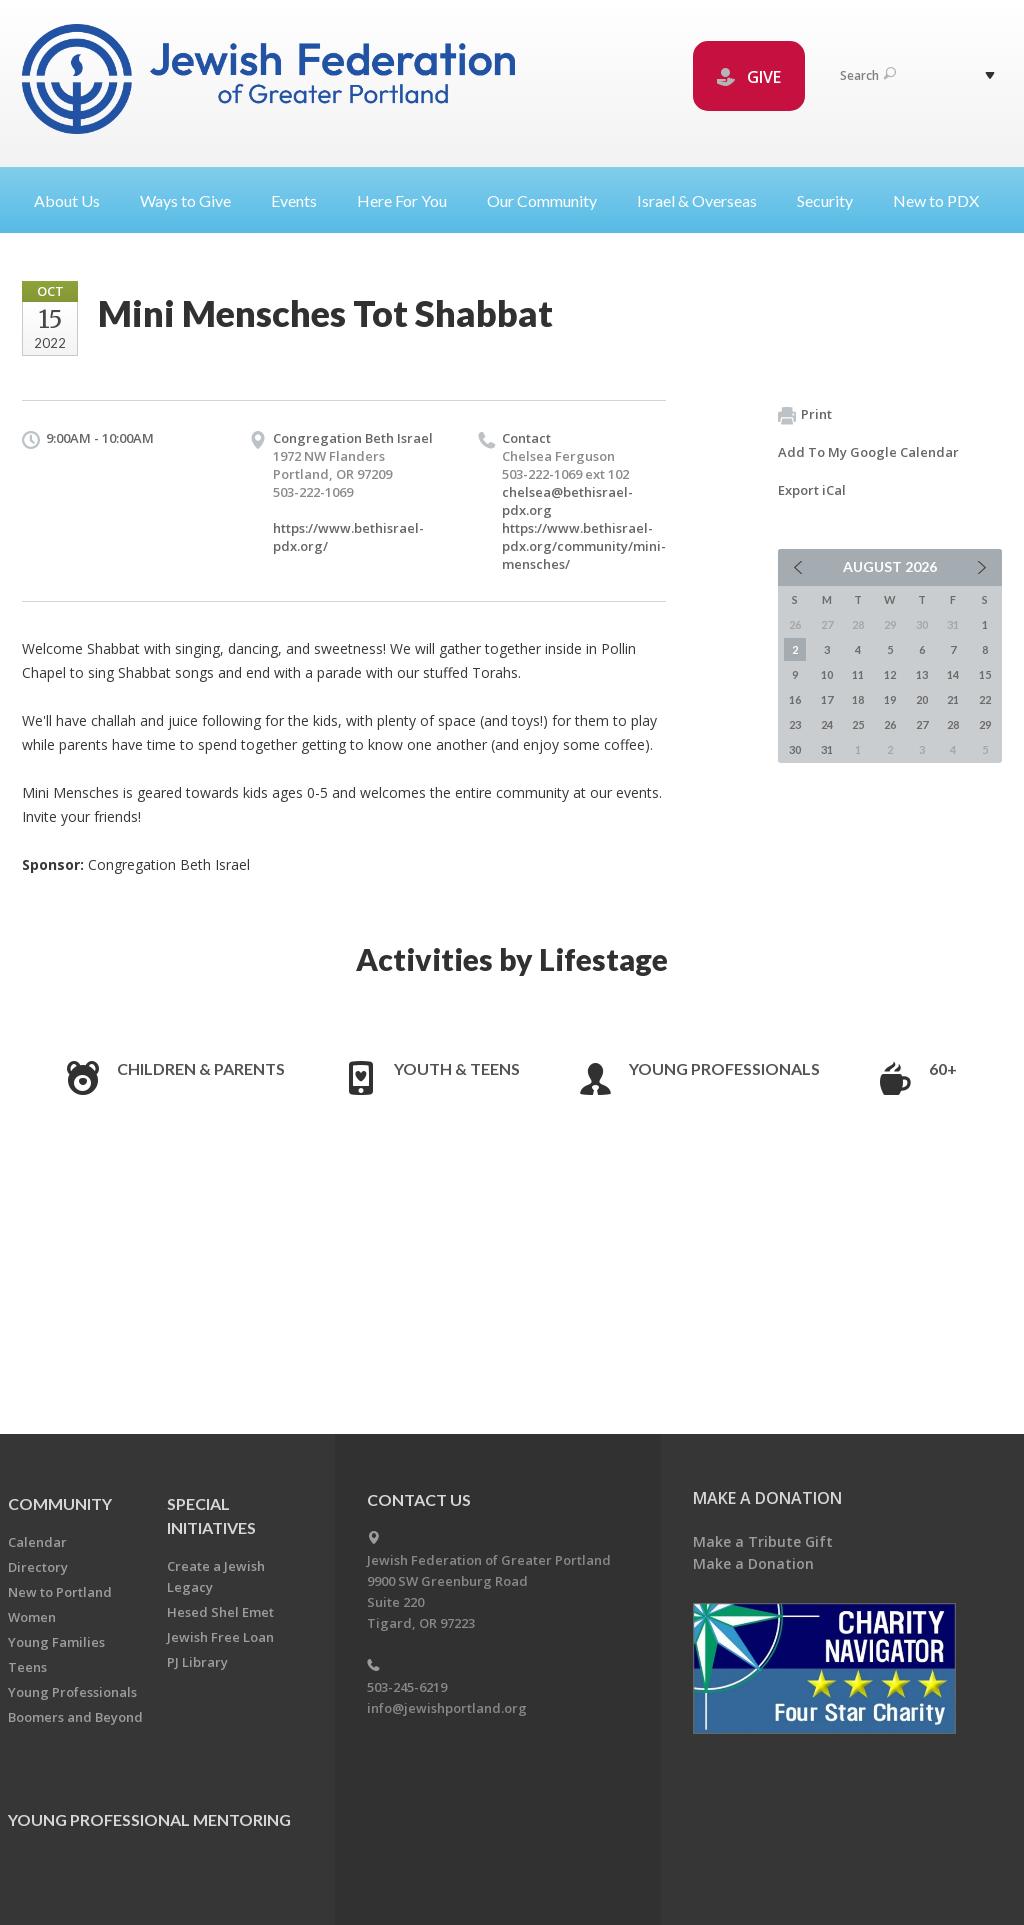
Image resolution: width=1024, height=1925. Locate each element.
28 (953, 724)
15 (985, 674)
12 (890, 674)
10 (827, 674)
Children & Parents (201, 1068)
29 (985, 724)
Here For (410, 200)
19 (890, 699)
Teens (27, 1667)
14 (953, 674)
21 (953, 699)
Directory (38, 1567)
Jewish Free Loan (220, 1637)
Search (868, 75)
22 (985, 699)
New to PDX (936, 200)
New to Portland (60, 1592)
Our (550, 200)
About (75, 200)
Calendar (37, 1542)
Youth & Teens (457, 1068)
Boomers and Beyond (75, 1717)
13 (922, 674)
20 (922, 699)
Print (805, 415)
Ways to (193, 200)
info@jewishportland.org (447, 1708)
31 (827, 749)
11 (858, 674)
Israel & (705, 200)
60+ (943, 1068)
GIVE (749, 77)
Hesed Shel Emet (220, 1612)
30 (795, 749)
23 (795, 724)
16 (795, 699)
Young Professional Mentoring (149, 1819)
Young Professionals (724, 1068)
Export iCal (812, 490)
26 (890, 724)
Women (32, 1617)
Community (60, 1503)
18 (858, 699)
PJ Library (197, 1662)
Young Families (56, 1642)
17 (827, 699)
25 (858, 724)
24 (827, 724)
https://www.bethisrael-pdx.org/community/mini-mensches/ (584, 546)
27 (922, 724)
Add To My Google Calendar (868, 452)
